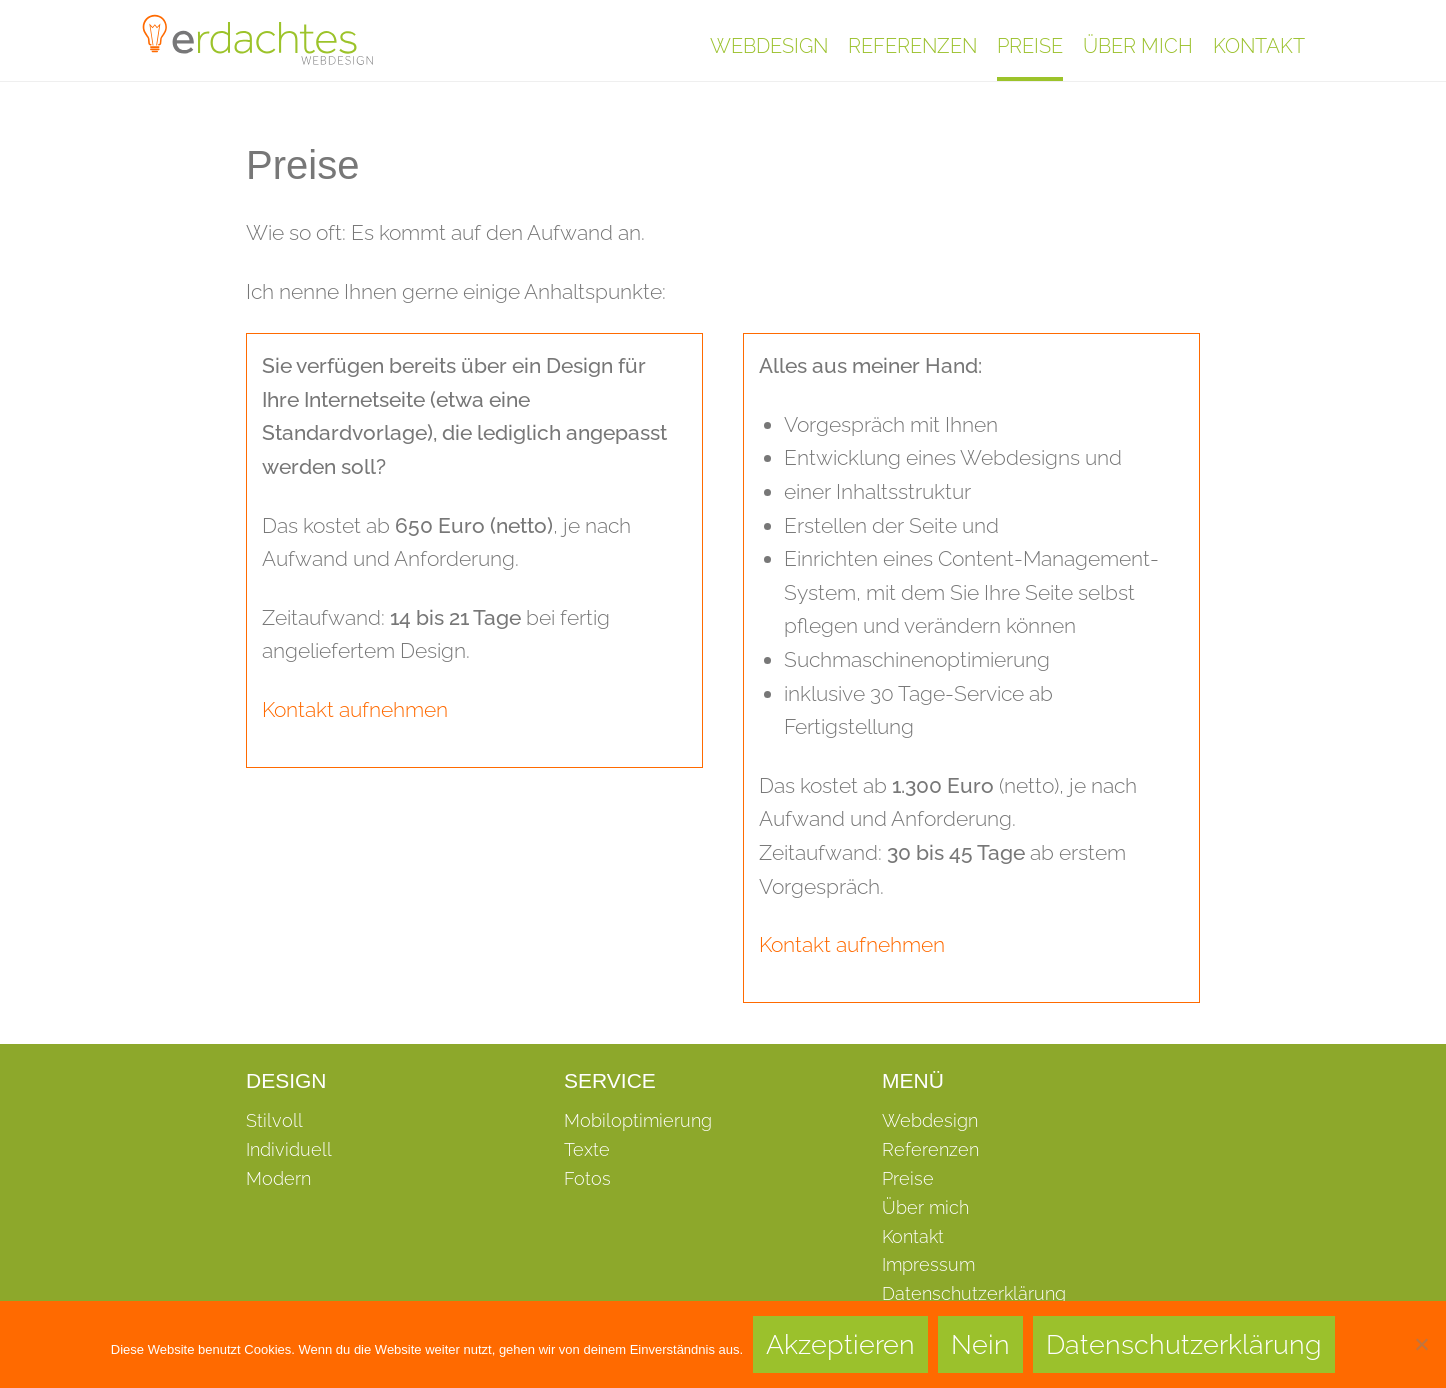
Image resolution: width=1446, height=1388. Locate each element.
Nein (980, 1344)
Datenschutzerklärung (974, 1293)
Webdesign (769, 46)
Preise (1030, 46)
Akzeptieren (840, 1344)
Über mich (1138, 46)
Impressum (928, 1264)
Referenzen (912, 46)
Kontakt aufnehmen (355, 709)
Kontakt (1259, 46)
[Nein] (1421, 1344)
